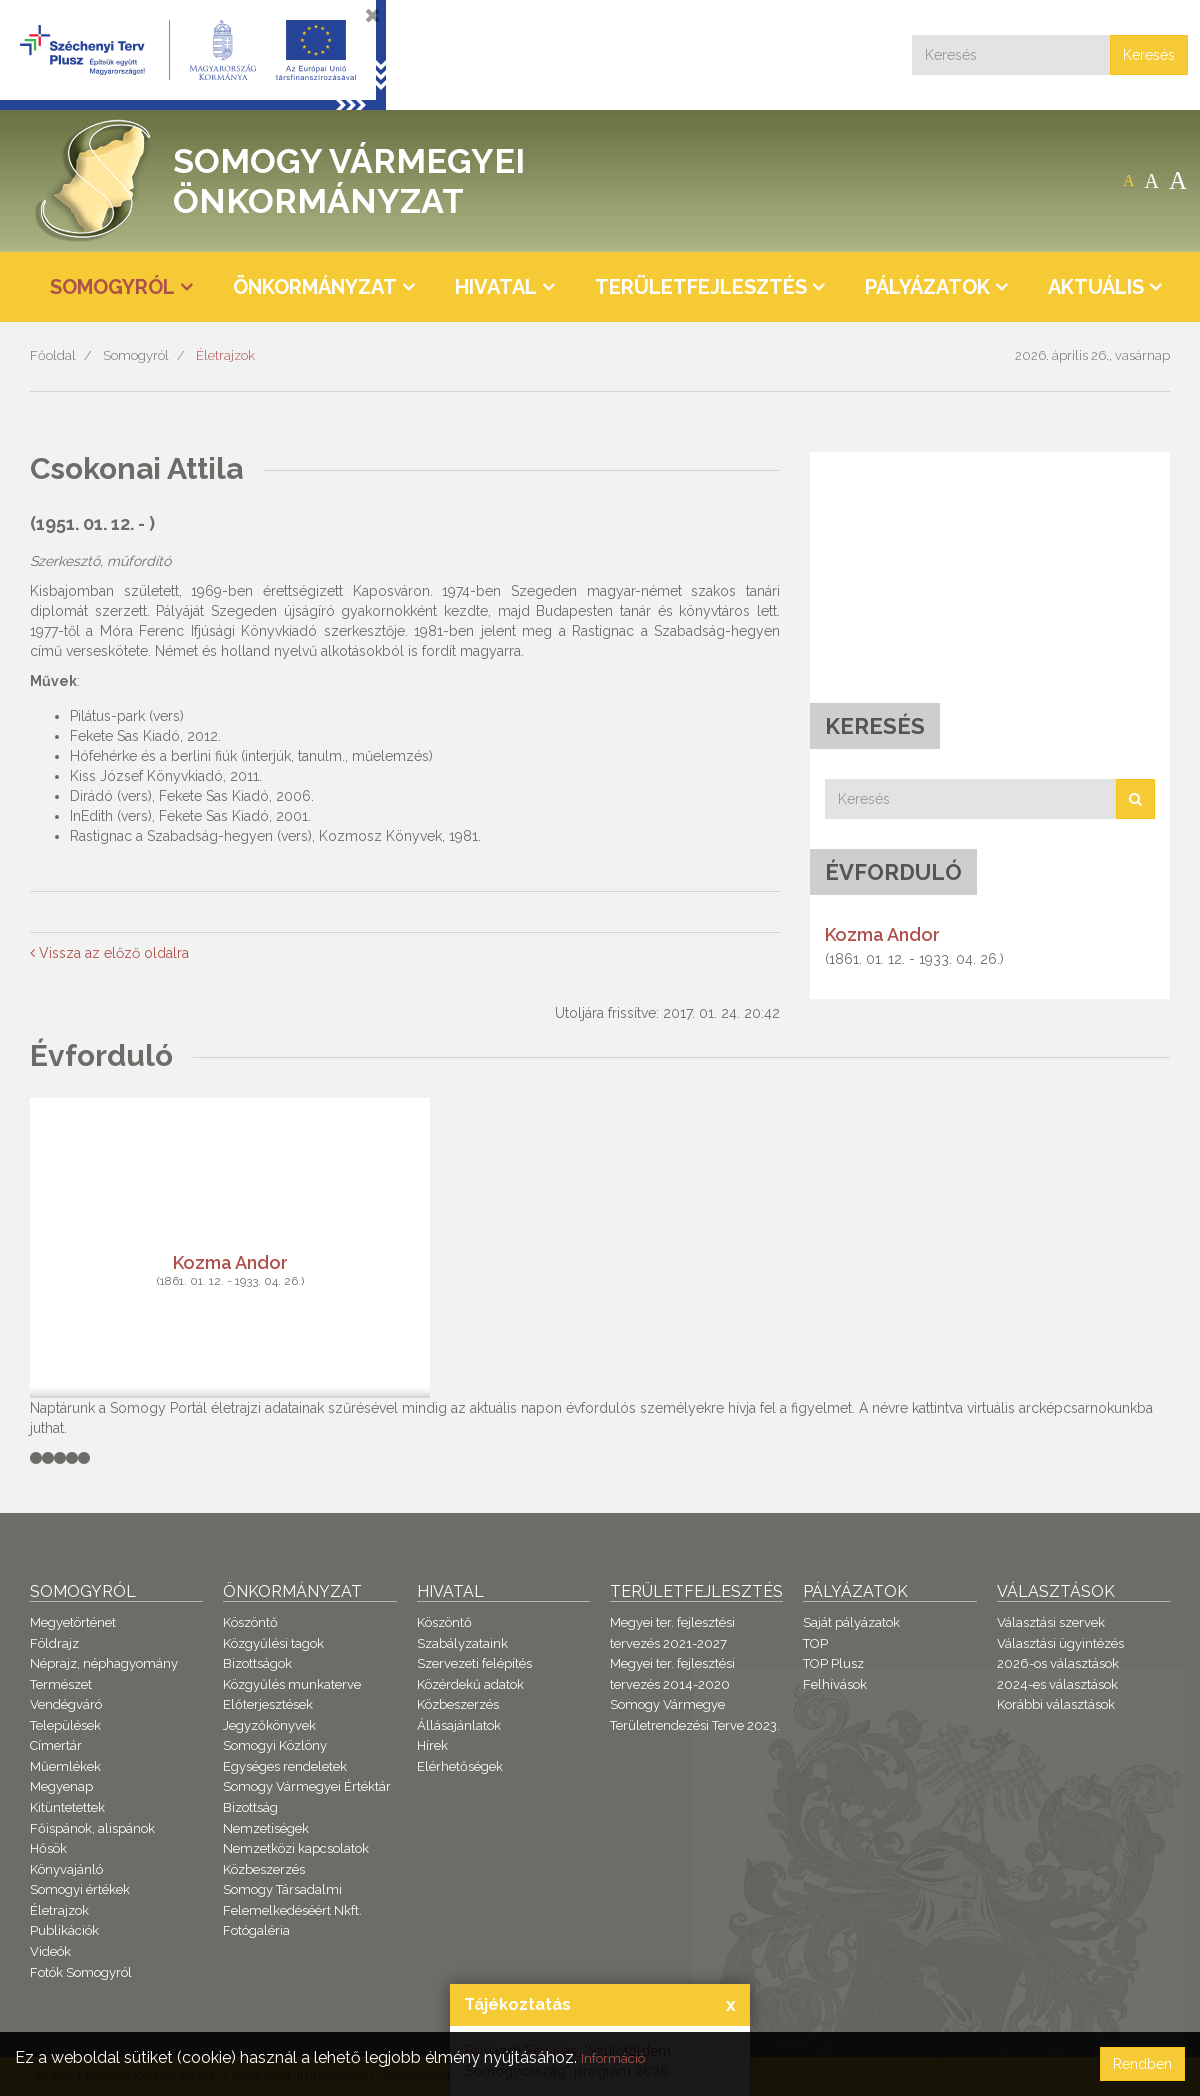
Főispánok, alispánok (92, 1828)
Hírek (432, 1745)
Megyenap (61, 1786)
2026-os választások (1058, 1663)
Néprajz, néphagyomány (104, 1663)
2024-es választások (1057, 1684)
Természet (61, 1684)
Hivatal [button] (496, 287)
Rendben (1142, 2064)
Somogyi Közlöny (275, 1745)
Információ (621, 2057)
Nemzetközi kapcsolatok (296, 1848)
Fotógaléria (256, 1930)
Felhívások (835, 1684)
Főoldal (53, 355)
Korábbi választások (1056, 1704)
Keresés (1149, 55)
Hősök (48, 1848)
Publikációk (64, 1930)
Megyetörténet (73, 1622)
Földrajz (54, 1643)
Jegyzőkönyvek (269, 1725)
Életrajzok (225, 355)
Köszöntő (250, 1622)
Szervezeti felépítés (474, 1663)
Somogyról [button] (112, 287)
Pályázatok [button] (927, 287)
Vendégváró (66, 1704)
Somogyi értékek (80, 1889)
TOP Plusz (833, 1663)
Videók (50, 1951)
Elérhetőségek (460, 1766)
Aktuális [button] (1096, 287)
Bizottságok (257, 1663)
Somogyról (136, 355)
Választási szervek (1051, 1622)
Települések (65, 1725)
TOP (815, 1643)
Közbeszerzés (264, 1869)
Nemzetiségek (266, 1828)
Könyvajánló (66, 1869)
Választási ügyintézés (1060, 1643)
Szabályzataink (462, 1643)
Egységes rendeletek (285, 1766)
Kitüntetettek (67, 1807)
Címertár (56, 1745)
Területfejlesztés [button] (701, 287)
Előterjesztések (268, 1704)
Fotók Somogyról (81, 1972)
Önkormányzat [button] (315, 287)
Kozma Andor (882, 934)
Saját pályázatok (851, 1622)
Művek (53, 681)
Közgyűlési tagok (273, 1643)
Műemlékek (65, 1766)
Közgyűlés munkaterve (292, 1684)
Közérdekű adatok (470, 1684)
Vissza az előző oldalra (109, 953)
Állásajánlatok (459, 1725)
